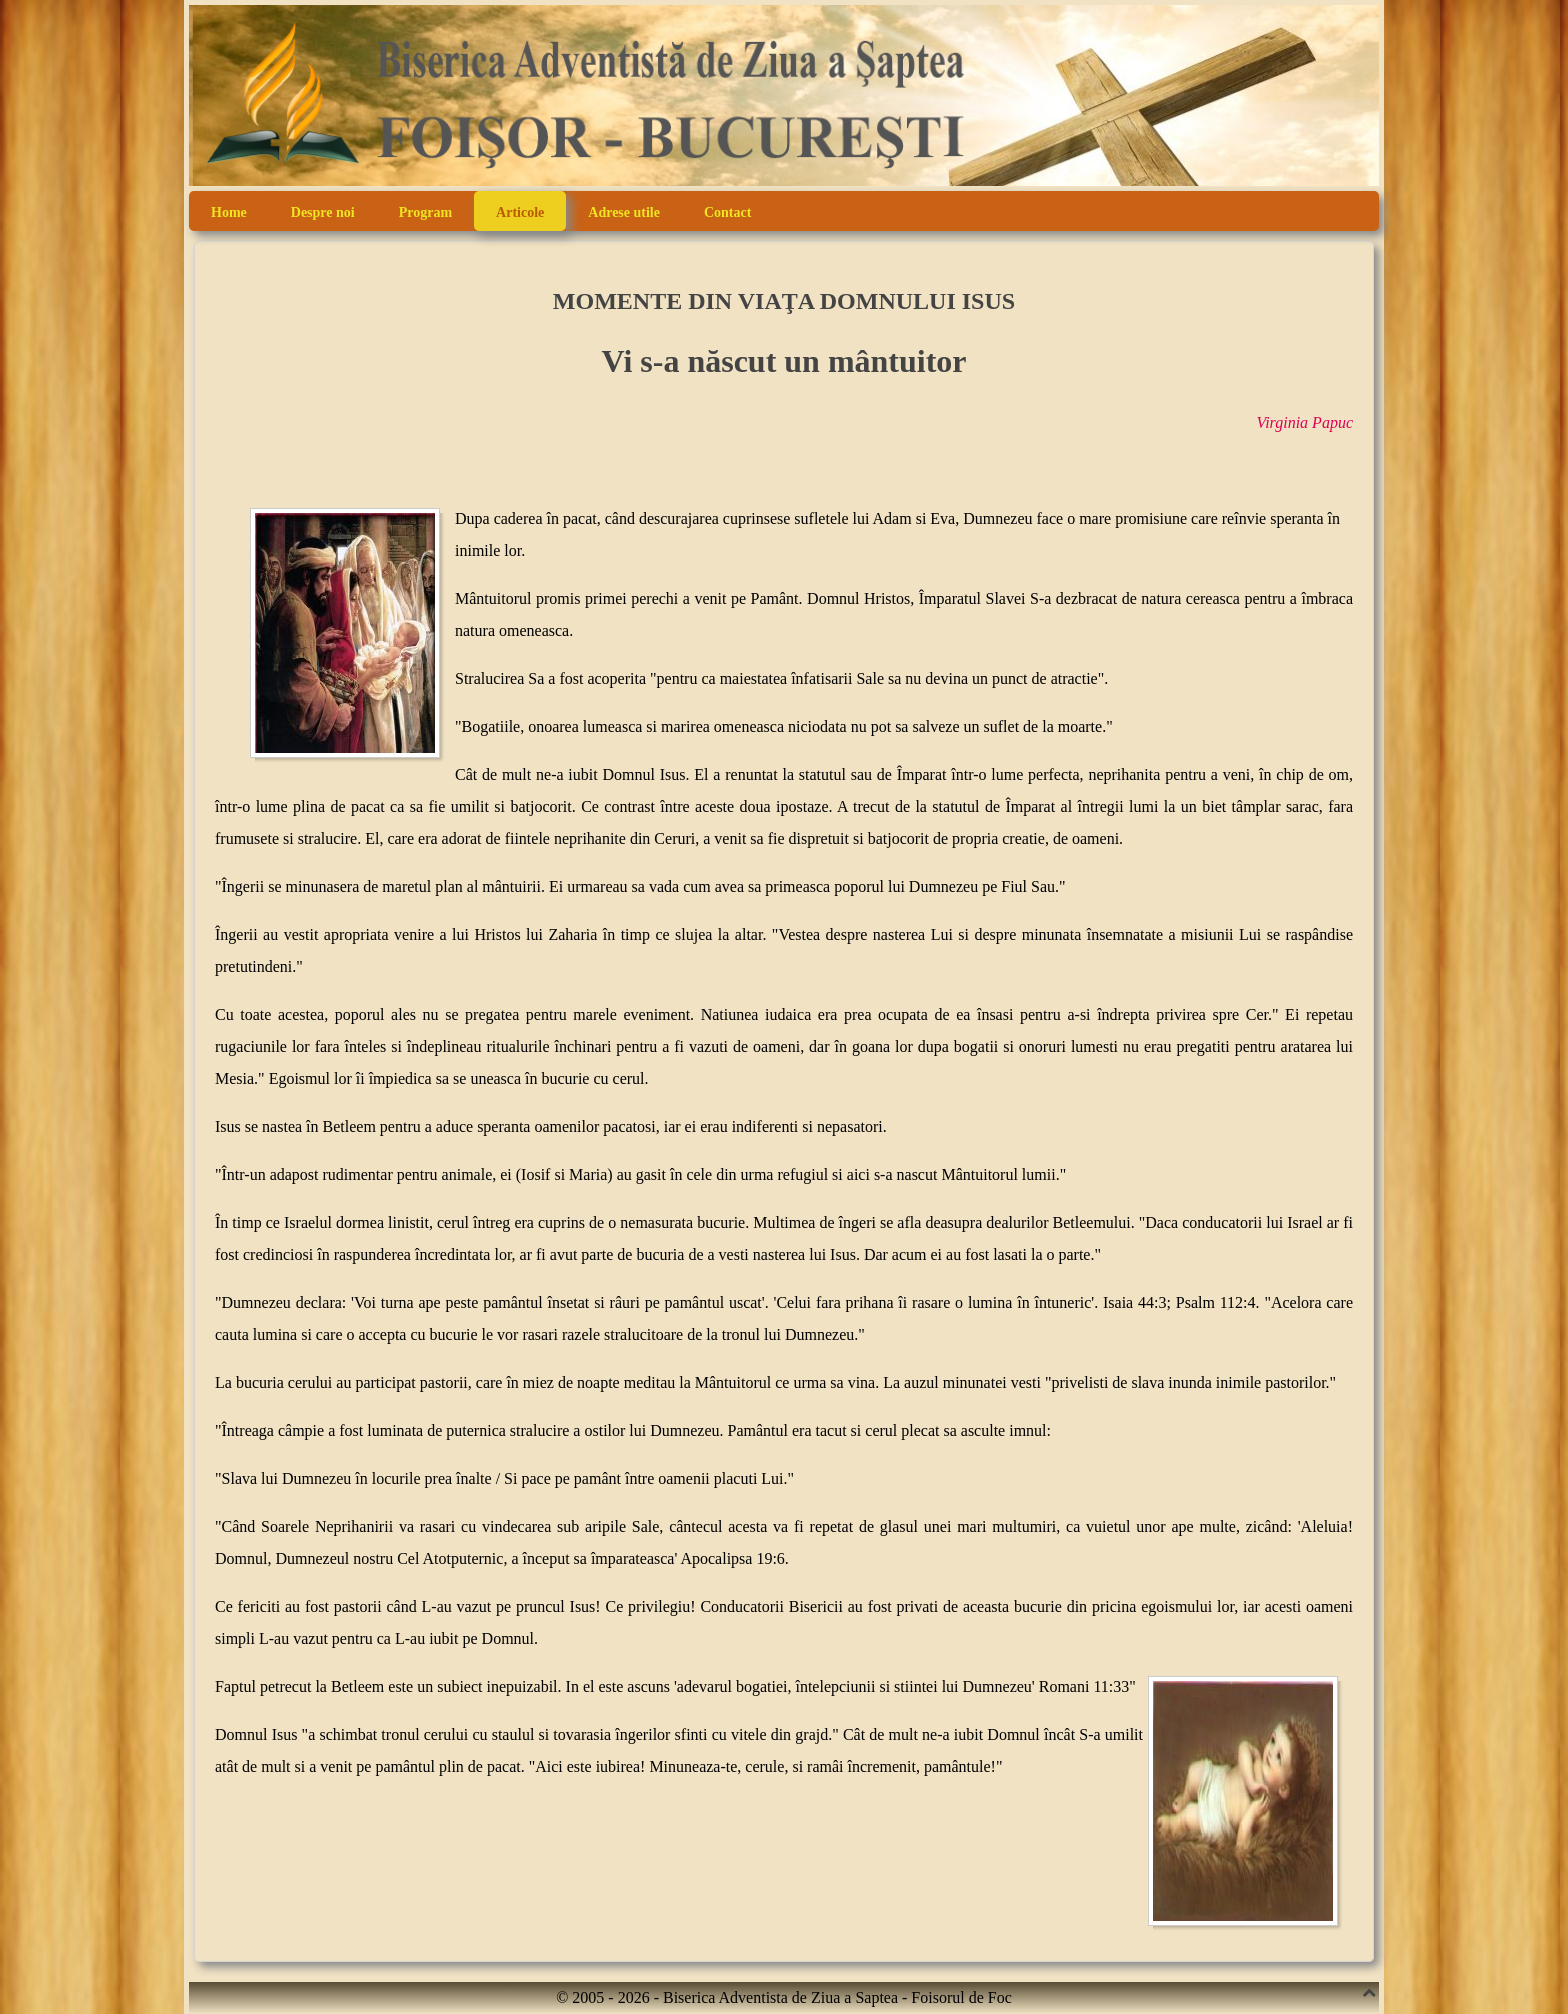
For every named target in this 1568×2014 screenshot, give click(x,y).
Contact (727, 212)
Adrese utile (624, 212)
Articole (520, 212)
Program (425, 212)
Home (229, 212)
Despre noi (323, 212)
